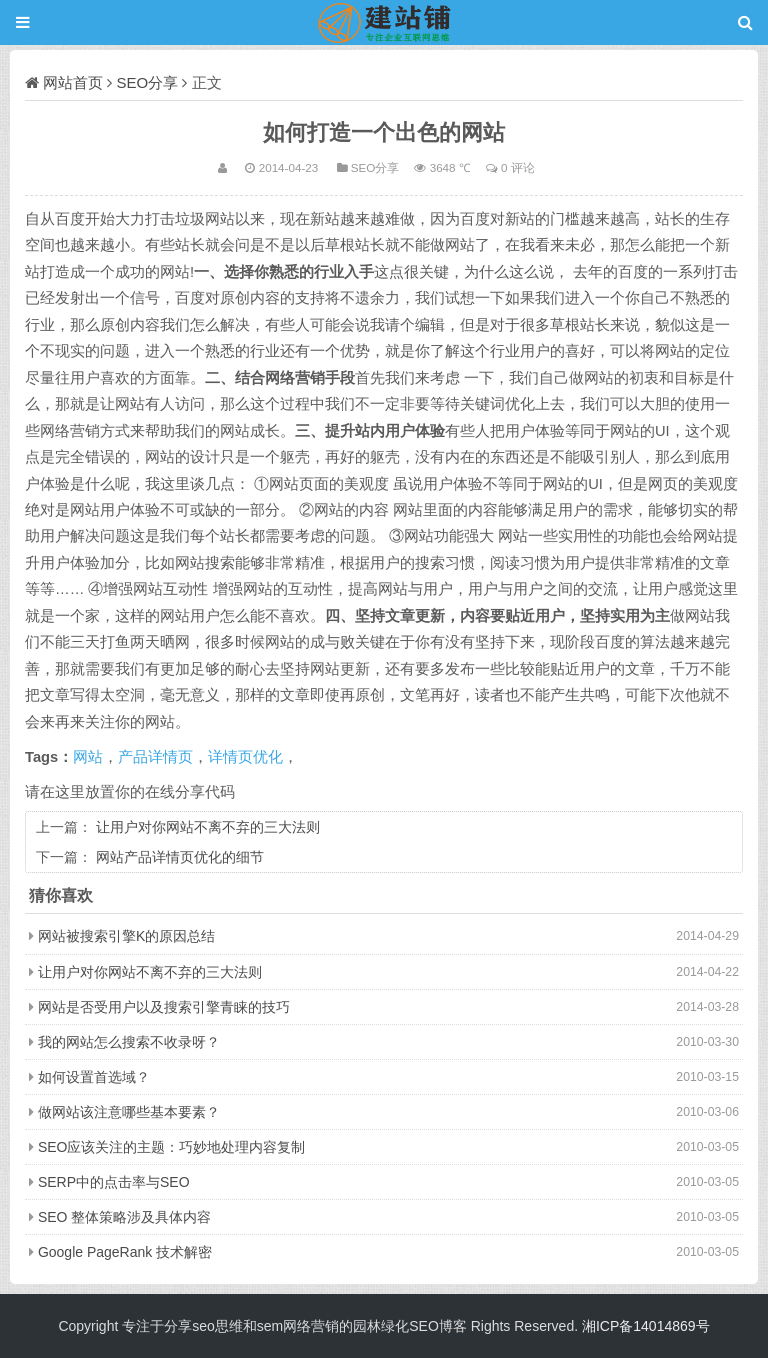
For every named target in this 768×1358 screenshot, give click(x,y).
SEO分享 (148, 82)
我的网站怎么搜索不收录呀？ (129, 1042)
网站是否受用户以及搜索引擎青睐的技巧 (164, 1007)
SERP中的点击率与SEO (114, 1182)
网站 (88, 757)
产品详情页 (155, 757)
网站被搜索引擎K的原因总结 (126, 936)
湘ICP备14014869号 (646, 1326)
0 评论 (518, 167)
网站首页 (73, 82)
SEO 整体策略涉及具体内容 (124, 1217)
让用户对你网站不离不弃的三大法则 (208, 827)
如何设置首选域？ (94, 1077)
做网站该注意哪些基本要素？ (129, 1112)
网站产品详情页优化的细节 (180, 857)
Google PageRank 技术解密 (125, 1252)
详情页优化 (245, 757)
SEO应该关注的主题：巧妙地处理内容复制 (172, 1147)
